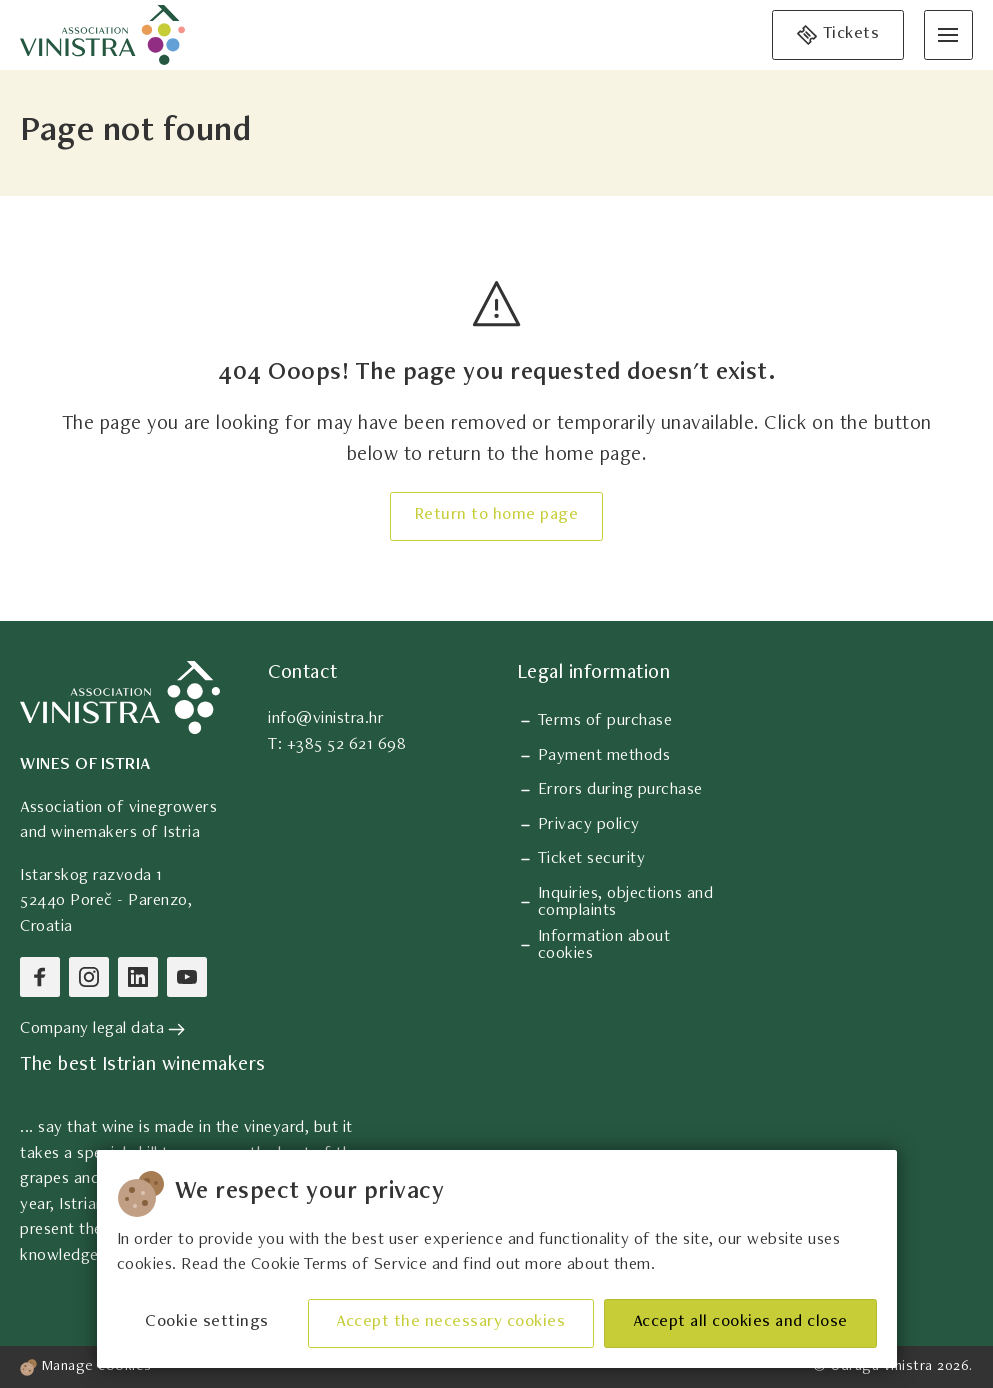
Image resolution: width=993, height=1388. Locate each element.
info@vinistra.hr (326, 719)
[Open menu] (948, 34)
